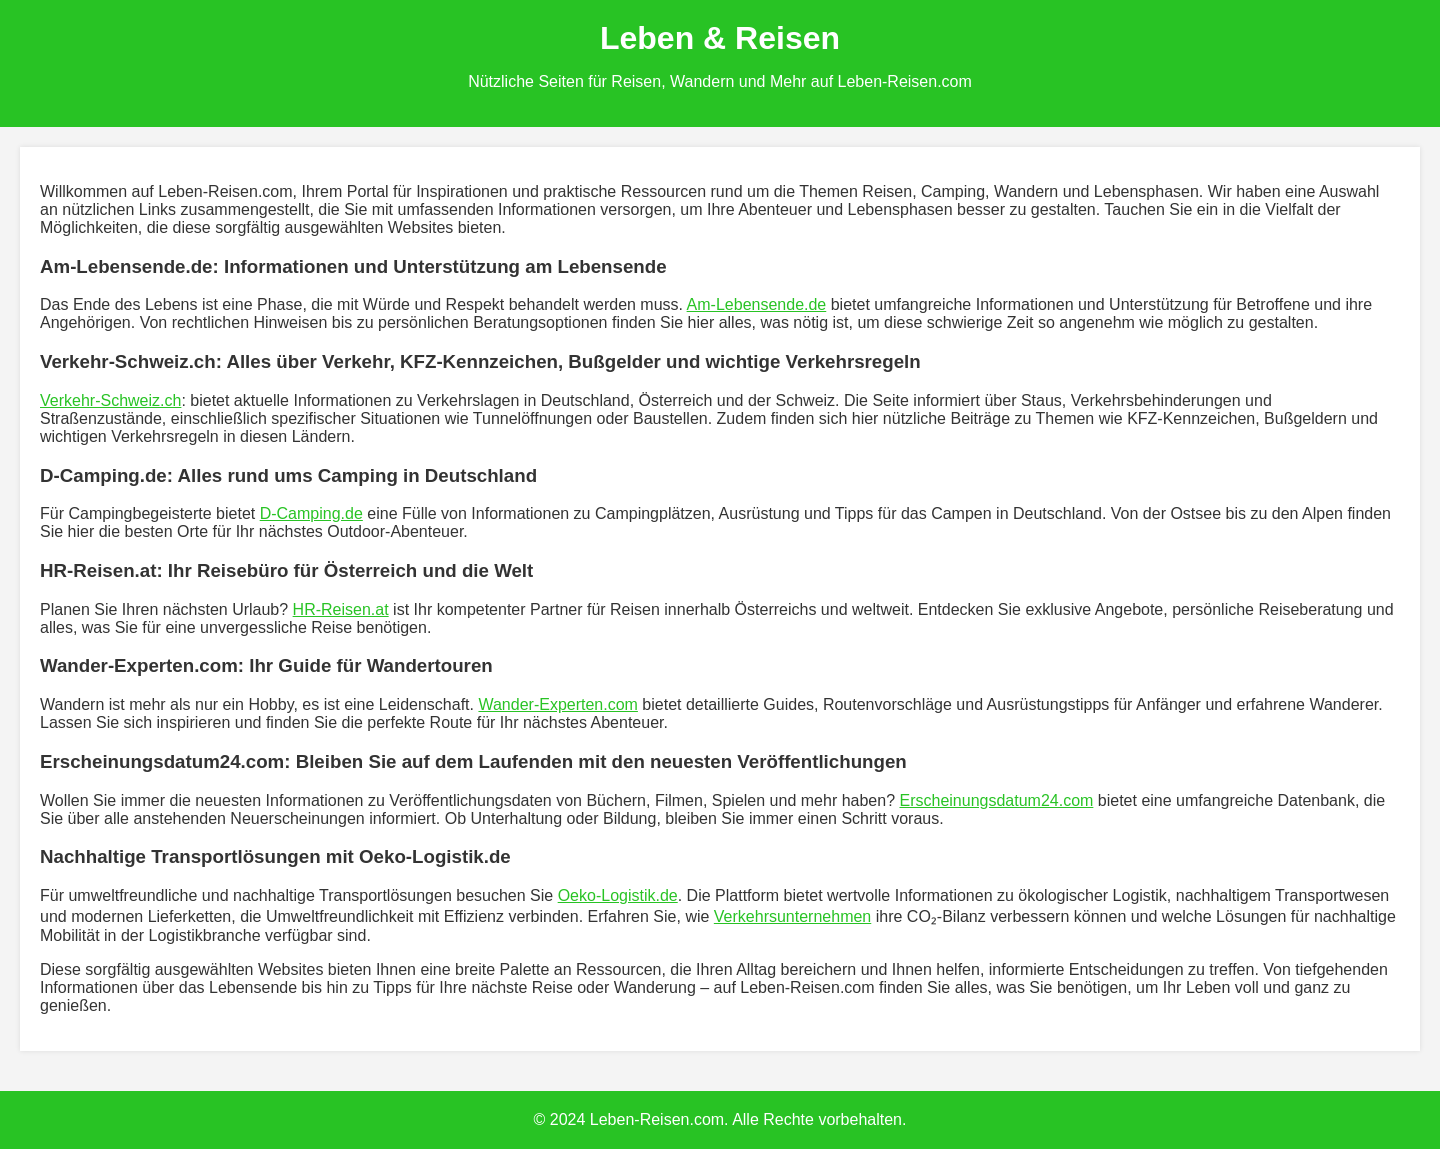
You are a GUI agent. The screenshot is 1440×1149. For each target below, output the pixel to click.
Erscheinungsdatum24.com (996, 800)
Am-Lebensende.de (757, 304)
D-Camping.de (311, 513)
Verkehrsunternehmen (792, 916)
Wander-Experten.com (557, 704)
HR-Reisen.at (341, 609)
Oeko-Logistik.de (618, 895)
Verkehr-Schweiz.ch (110, 400)
